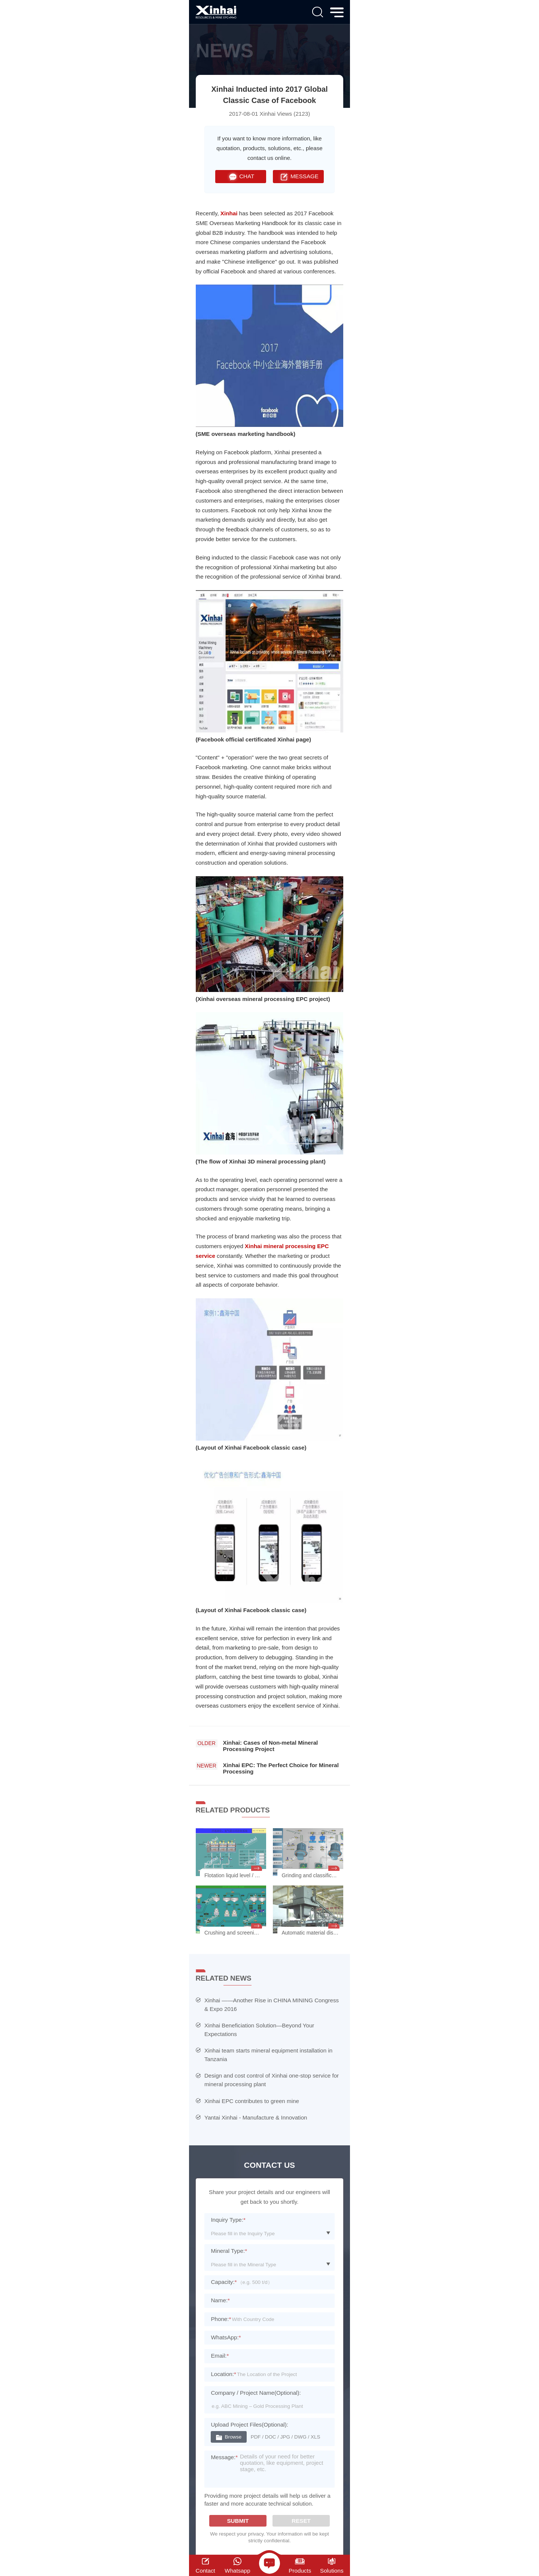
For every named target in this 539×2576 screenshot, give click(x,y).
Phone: (221, 2319)
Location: (223, 2374)
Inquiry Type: (228, 2220)
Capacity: (224, 2282)
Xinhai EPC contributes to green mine (251, 2101)
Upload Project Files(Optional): (249, 2424)
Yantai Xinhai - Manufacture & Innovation (255, 2117)
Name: (220, 2300)
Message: (224, 2457)
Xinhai (229, 213)
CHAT (240, 176)
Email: (220, 2355)
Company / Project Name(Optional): (256, 2393)
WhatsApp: (226, 2337)
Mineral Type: (229, 2251)
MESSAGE (298, 176)
